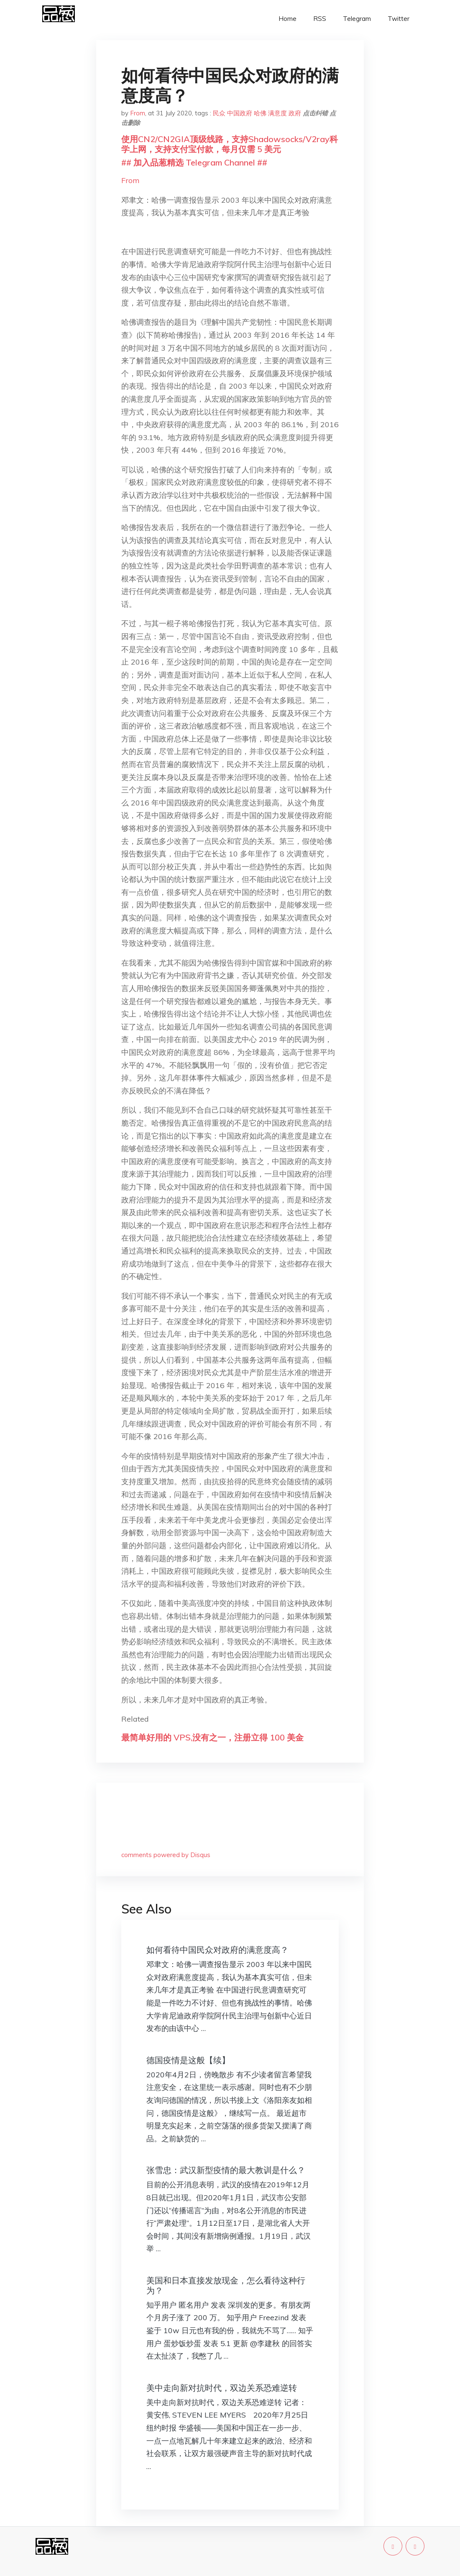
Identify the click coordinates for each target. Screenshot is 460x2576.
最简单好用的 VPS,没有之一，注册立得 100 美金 (212, 1737)
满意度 (277, 113)
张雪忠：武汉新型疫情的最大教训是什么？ (225, 2170)
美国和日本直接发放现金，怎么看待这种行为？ (225, 2285)
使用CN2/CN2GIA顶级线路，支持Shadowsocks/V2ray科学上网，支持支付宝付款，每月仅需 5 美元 (229, 144)
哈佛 (260, 113)
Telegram (357, 19)
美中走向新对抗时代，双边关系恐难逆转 (221, 2387)
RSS (319, 19)
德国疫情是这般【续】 (188, 2060)
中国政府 (239, 113)
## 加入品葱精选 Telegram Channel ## (194, 162)
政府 (295, 113)
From (137, 113)
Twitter (398, 19)
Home (287, 19)
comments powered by (165, 1855)
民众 (219, 113)
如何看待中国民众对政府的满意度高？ (217, 1949)
